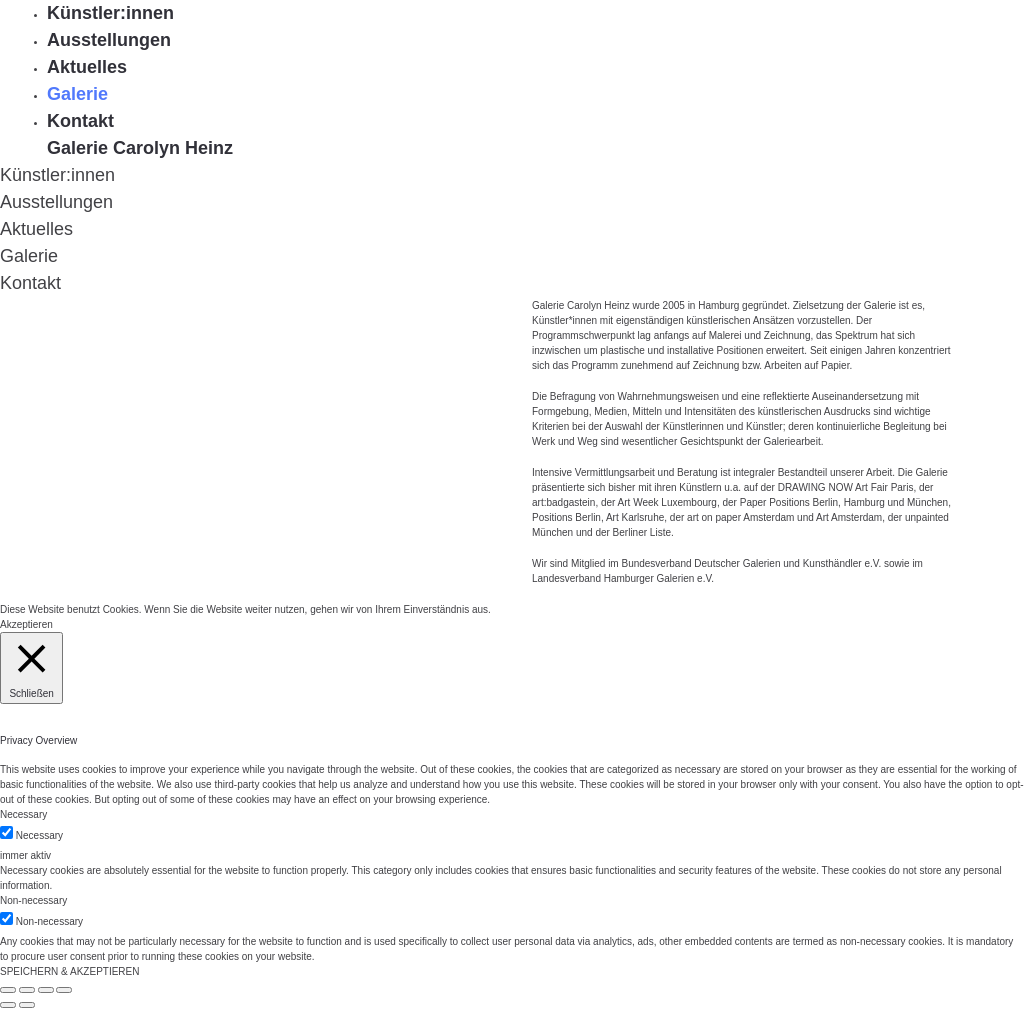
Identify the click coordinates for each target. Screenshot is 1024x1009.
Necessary (39, 835)
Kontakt (80, 121)
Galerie (77, 94)
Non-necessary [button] (33, 900)
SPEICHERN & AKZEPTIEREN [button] (69, 971)
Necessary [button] (23, 814)
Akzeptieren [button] (26, 624)
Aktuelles (87, 67)
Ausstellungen (109, 40)
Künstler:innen (110, 13)
